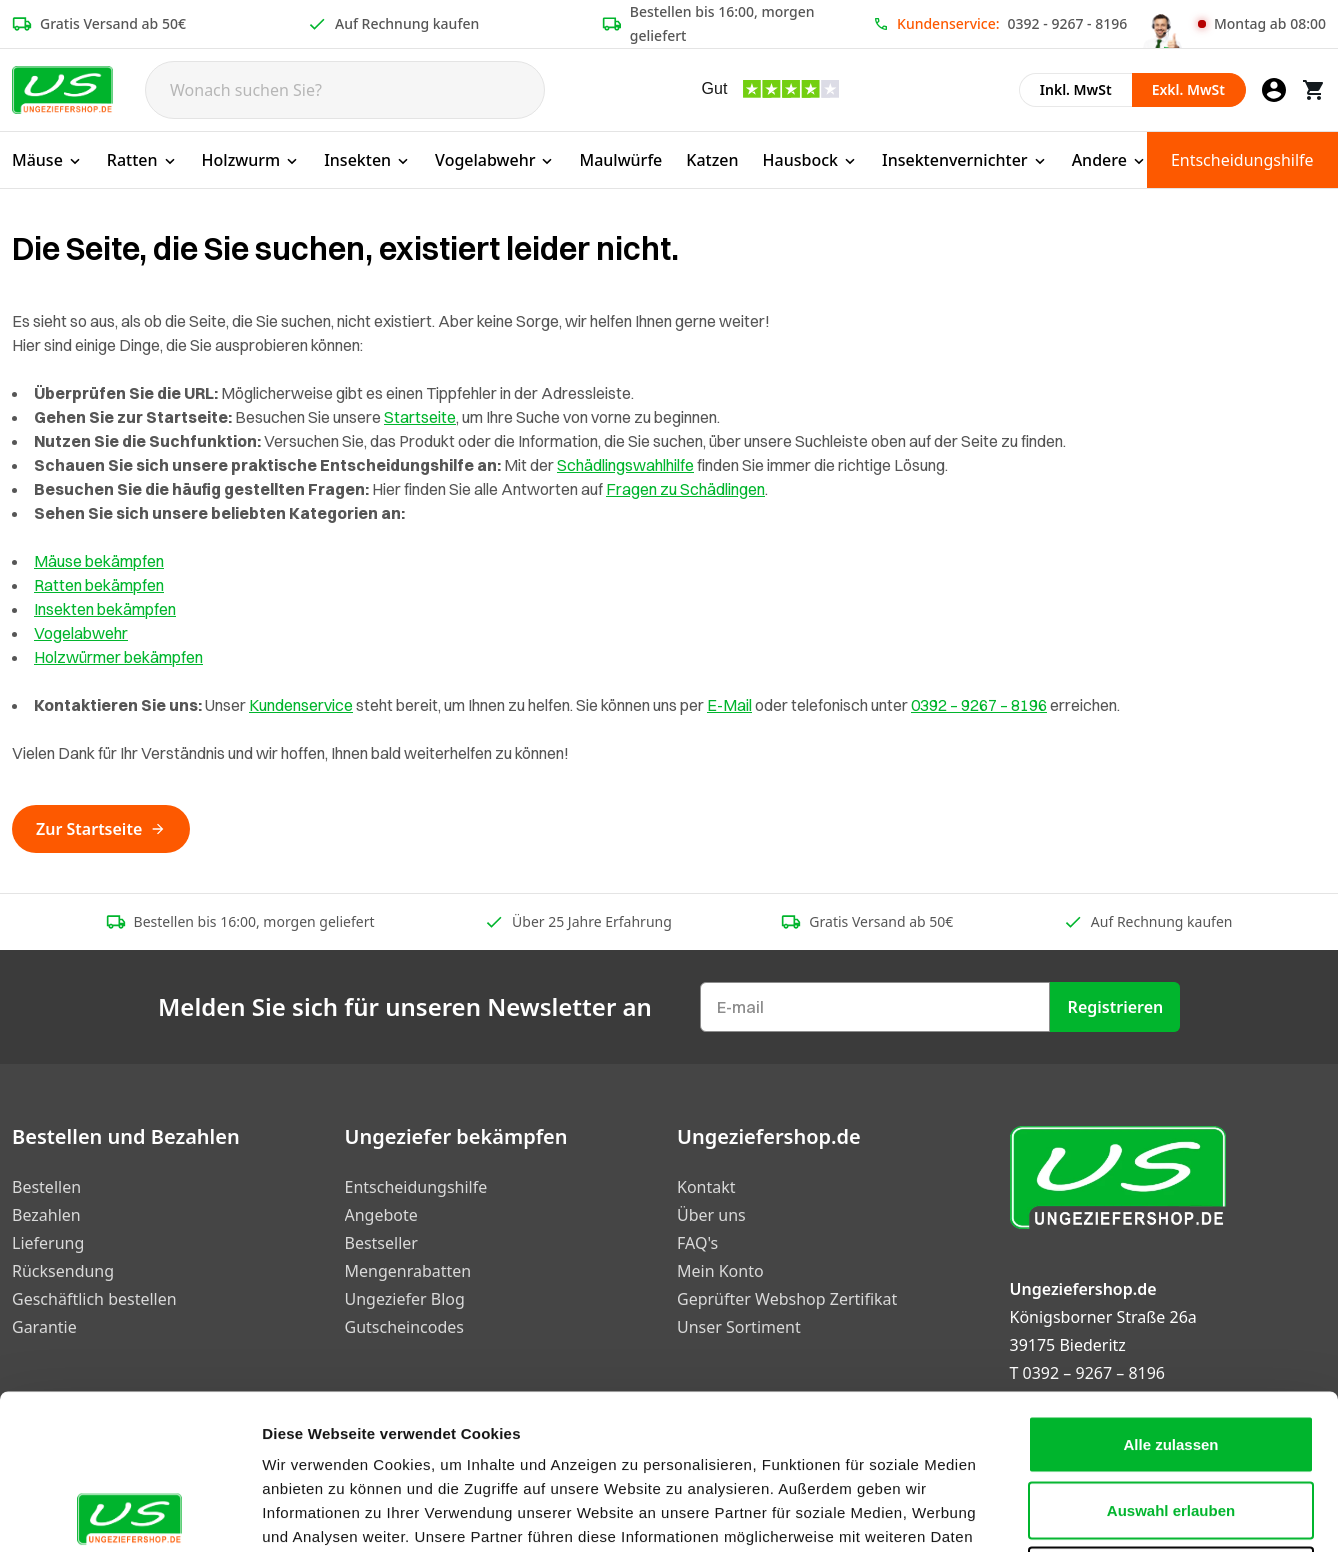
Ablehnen (1171, 1420)
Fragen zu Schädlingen (685, 489)
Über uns (711, 1215)
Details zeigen (1063, 1512)
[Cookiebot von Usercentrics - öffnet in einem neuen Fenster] (129, 1513)
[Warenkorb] (1314, 90)
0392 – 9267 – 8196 (979, 705)
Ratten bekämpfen (99, 585)
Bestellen (46, 1187)
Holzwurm (251, 160)
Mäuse (47, 160)
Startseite (420, 417)
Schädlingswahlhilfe (625, 465)
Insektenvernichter (965, 160)
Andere (1109, 160)
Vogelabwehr (495, 160)
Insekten (367, 160)
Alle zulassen (1170, 1289)
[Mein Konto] (1274, 90)
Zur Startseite (101, 829)
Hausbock (810, 160)
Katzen (712, 160)
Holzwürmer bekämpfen (118, 657)
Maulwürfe (620, 160)
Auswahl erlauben (1171, 1355)
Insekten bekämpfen (105, 609)
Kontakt (706, 1187)
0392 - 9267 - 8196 (1068, 23)
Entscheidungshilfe (1242, 160)
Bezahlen (46, 1215)
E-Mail (729, 705)
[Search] (345, 90)
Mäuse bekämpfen (99, 561)
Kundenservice (301, 705)
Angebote (381, 1215)
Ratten (142, 160)
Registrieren (1116, 1007)
